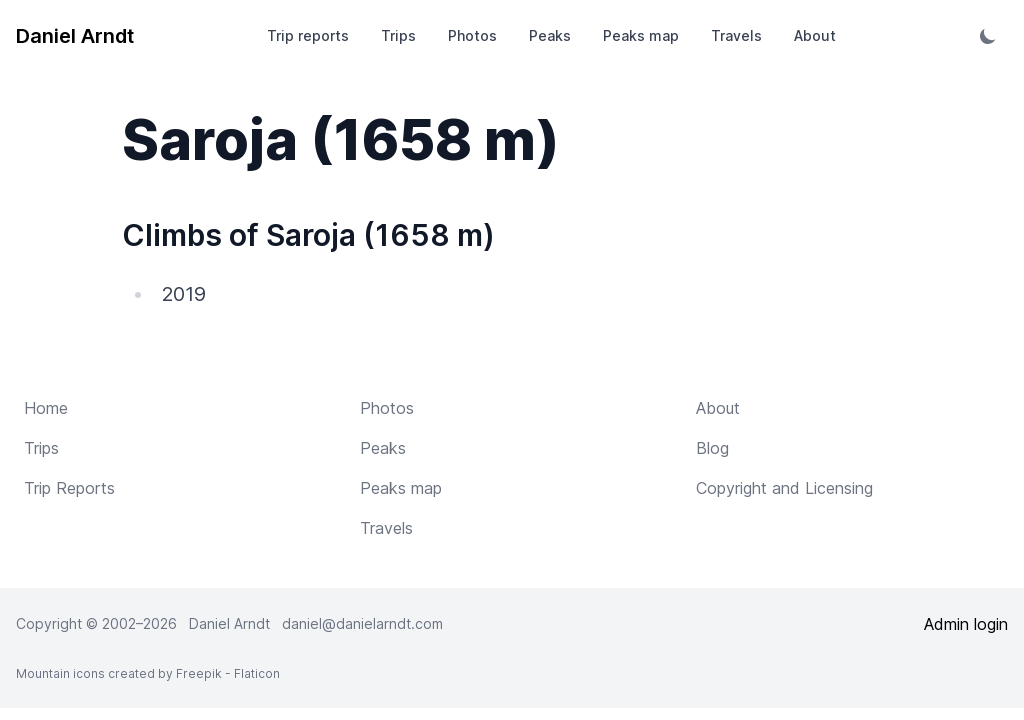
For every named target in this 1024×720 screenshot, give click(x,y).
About (815, 35)
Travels (736, 35)
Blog (712, 448)
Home (46, 408)
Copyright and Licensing (784, 488)
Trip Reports (69, 488)
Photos (472, 35)
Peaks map (641, 35)
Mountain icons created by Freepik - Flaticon (148, 673)
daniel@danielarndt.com (362, 623)
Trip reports (308, 35)
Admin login (966, 624)
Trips (398, 35)
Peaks (550, 35)
